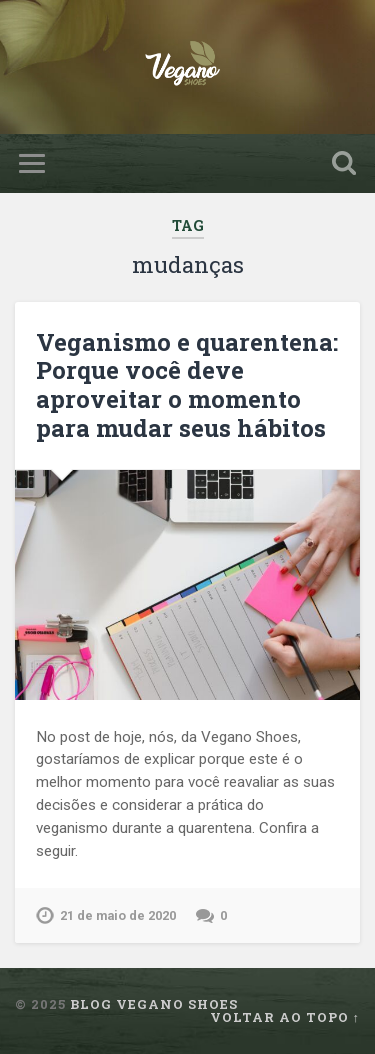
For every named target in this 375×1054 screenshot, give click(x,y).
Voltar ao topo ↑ (285, 1017)
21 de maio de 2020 (118, 915)
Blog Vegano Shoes (154, 1004)
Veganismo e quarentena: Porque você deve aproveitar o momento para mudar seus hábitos (187, 385)
